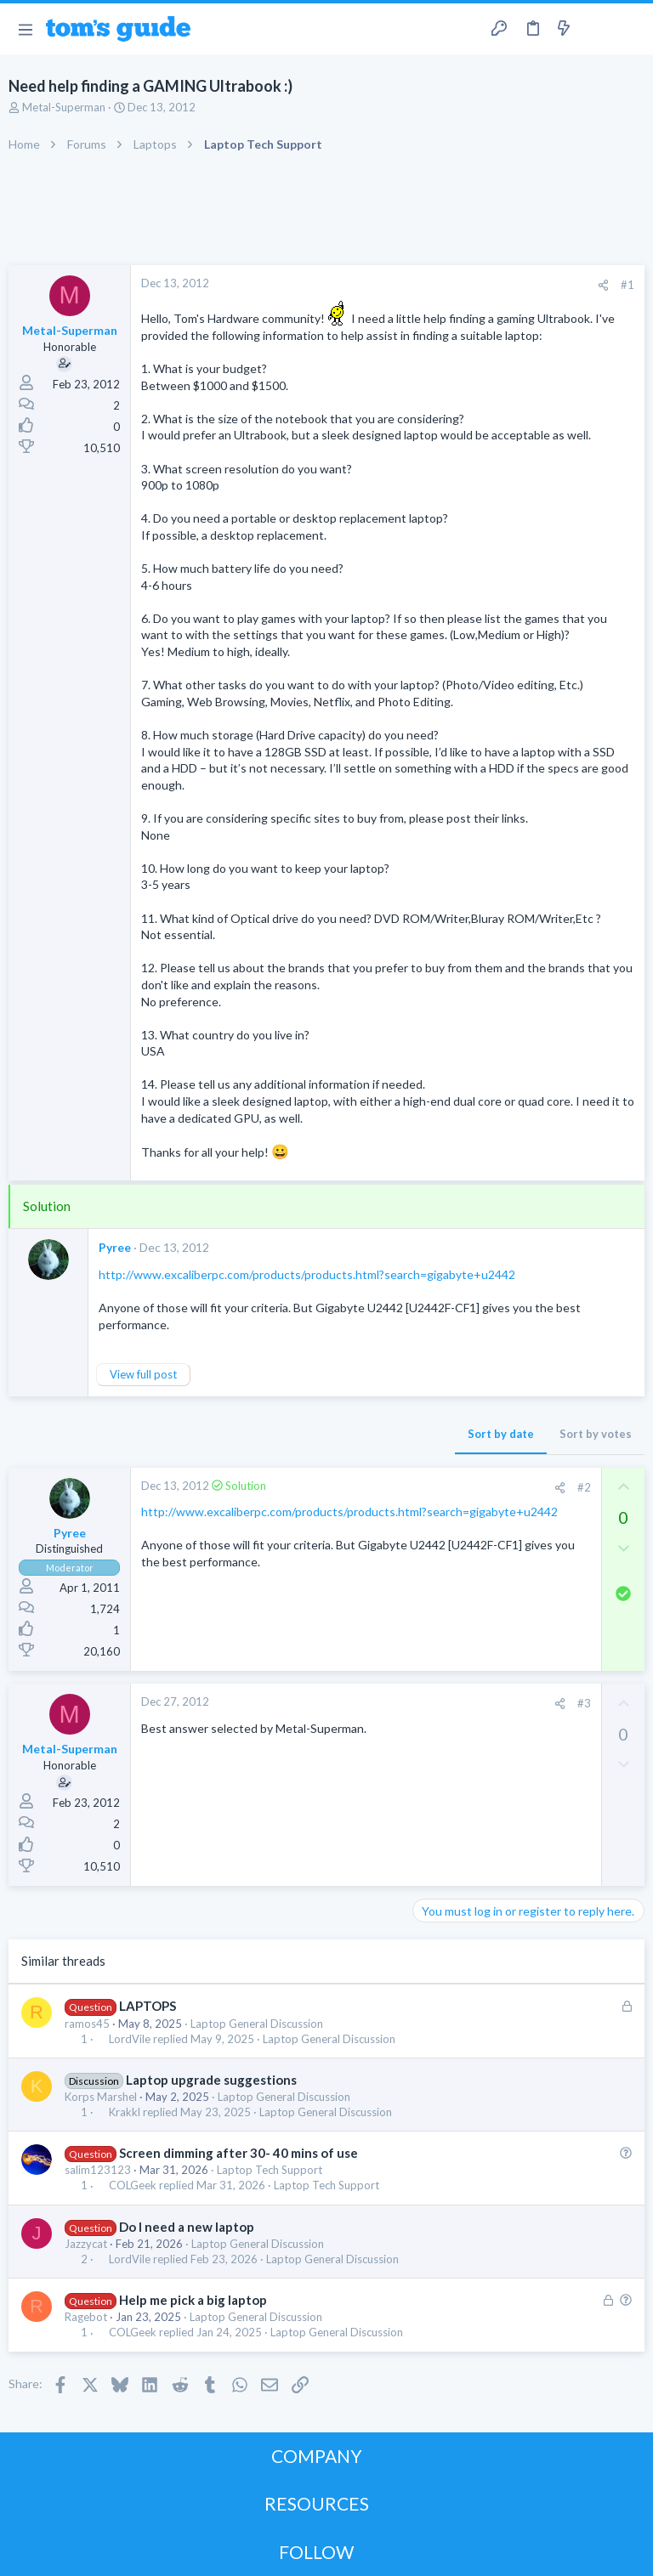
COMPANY (316, 2455)
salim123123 (98, 2170)
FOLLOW (316, 2551)
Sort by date (501, 1434)
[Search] (630, 29)
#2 (584, 1487)
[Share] (603, 285)
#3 (584, 1703)
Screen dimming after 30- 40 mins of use (238, 2152)
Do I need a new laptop (186, 2226)
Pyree (115, 1247)
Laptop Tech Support (269, 2170)
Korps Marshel (101, 2096)
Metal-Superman (63, 107)
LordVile (129, 2039)
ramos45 (87, 2023)
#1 (627, 285)
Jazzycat (86, 2243)
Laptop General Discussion (256, 2023)
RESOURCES (316, 2503)
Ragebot (86, 2317)
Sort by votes (595, 1434)
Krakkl (124, 2112)
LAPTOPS (147, 2005)
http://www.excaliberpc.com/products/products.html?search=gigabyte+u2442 (307, 1274)
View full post (143, 1374)
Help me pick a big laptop (193, 2299)
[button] (25, 28)
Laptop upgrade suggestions (211, 2079)
